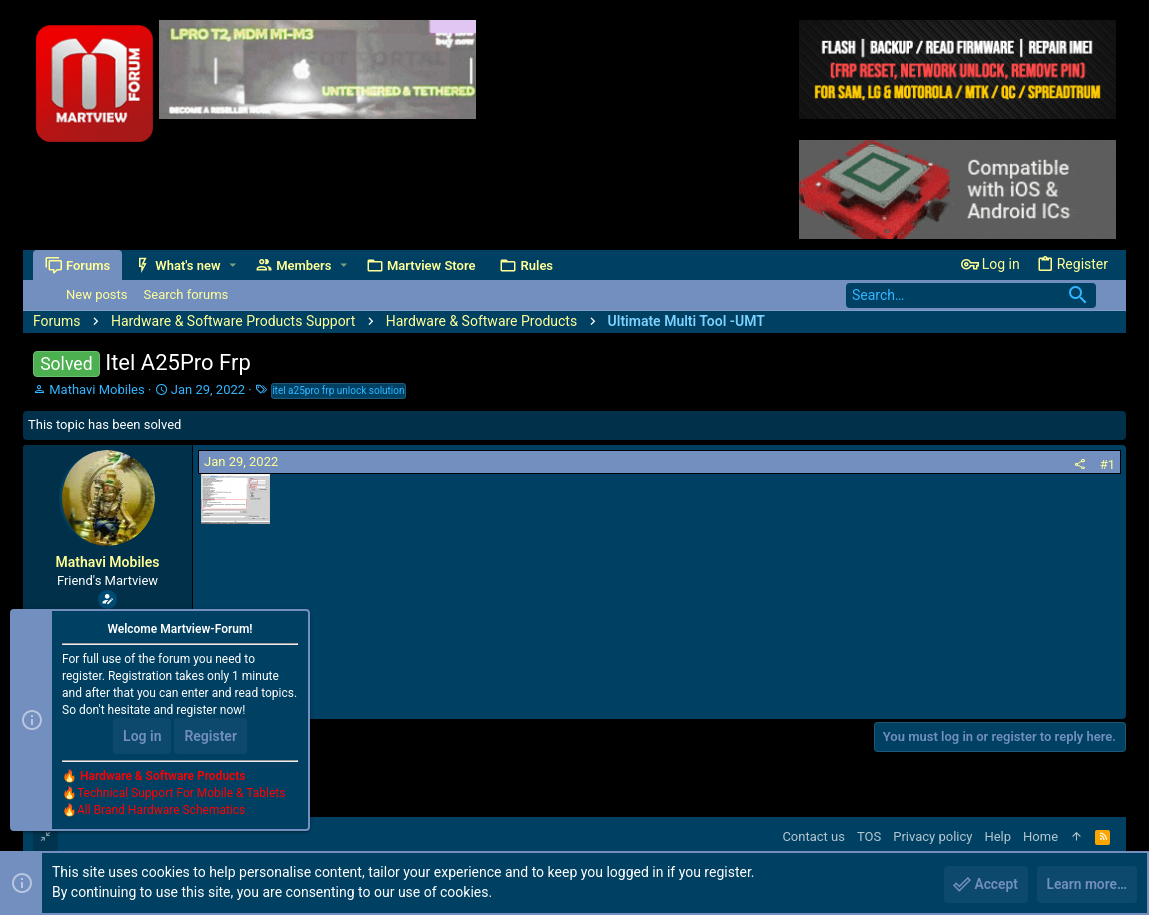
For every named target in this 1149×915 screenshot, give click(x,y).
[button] (232, 265)
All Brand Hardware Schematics (161, 811)
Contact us (813, 836)
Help (997, 836)
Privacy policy (932, 836)
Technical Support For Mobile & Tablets (181, 794)
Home (1040, 836)
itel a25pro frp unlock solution (338, 390)
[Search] (971, 295)
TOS (869, 836)
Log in (142, 737)
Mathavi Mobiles (96, 389)
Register (210, 737)
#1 (1107, 464)
